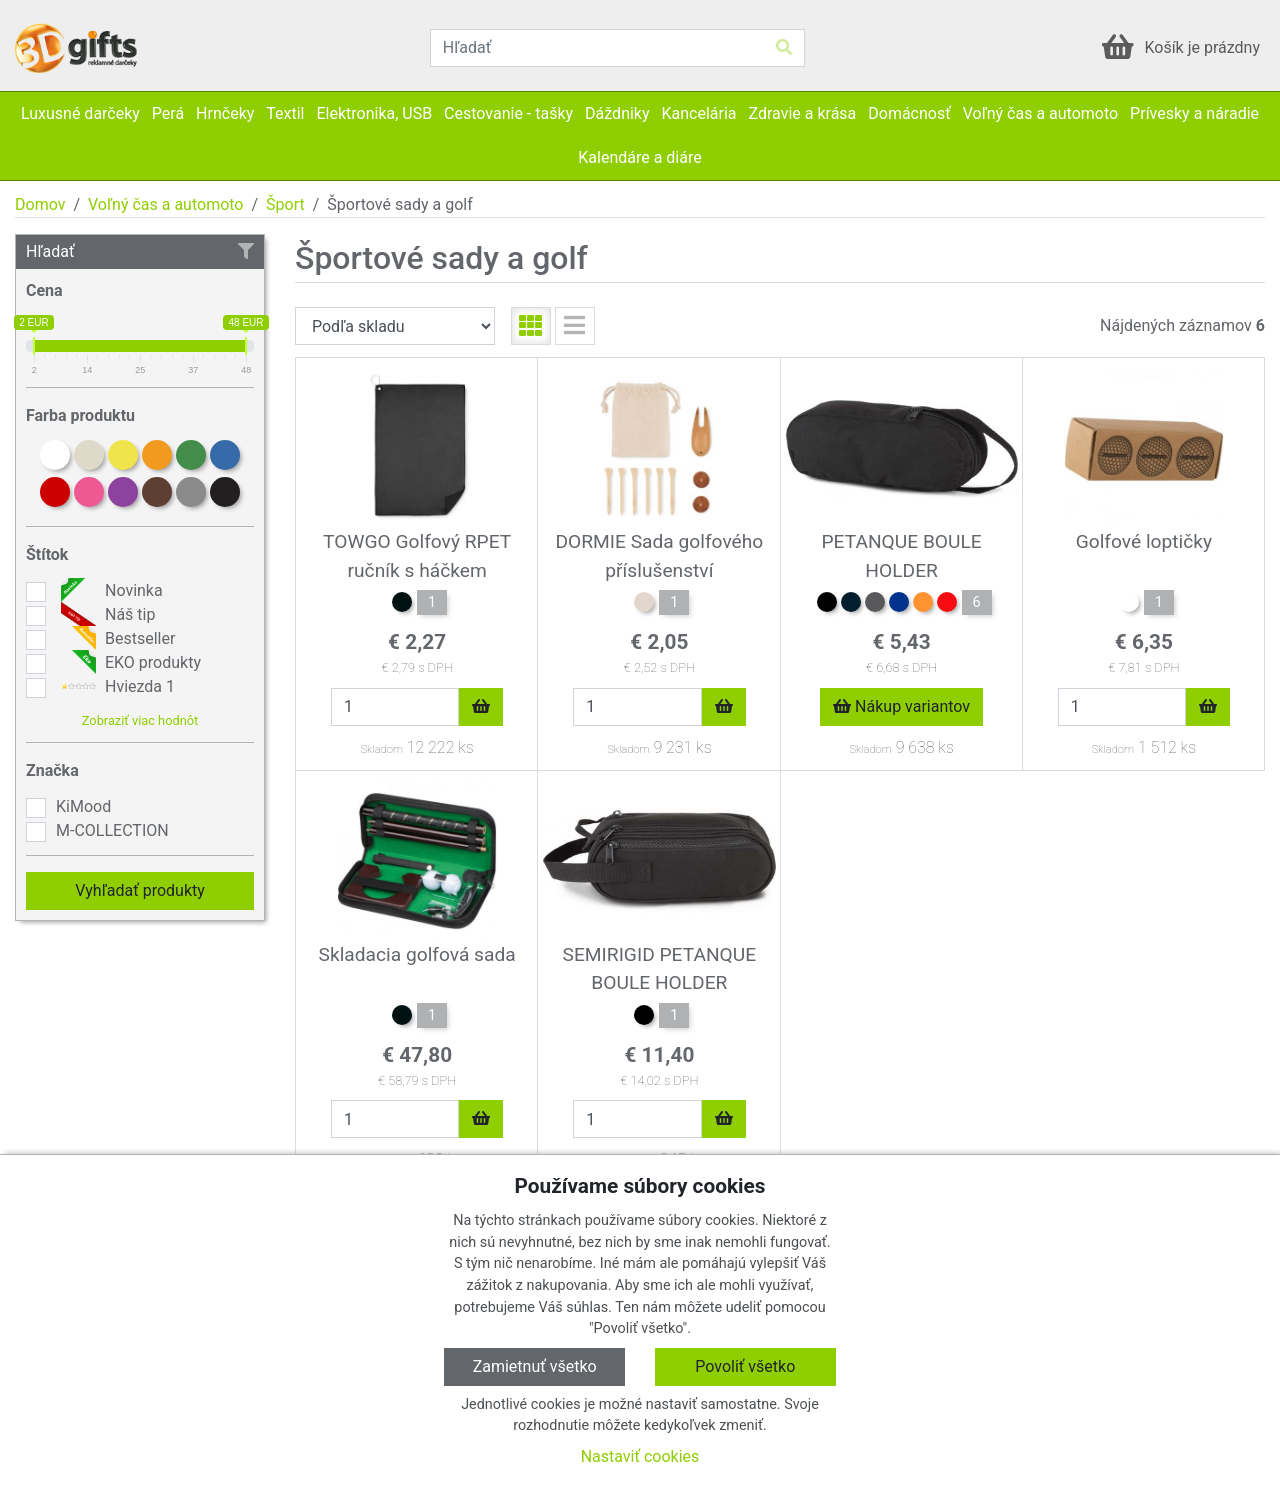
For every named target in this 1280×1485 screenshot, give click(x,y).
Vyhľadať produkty (140, 890)
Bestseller (115, 639)
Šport (285, 204)
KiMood (83, 806)
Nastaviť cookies (640, 1456)
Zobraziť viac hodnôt (140, 720)
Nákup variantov (901, 706)
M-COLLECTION (112, 830)
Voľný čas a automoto (165, 204)
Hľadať (140, 251)
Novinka (109, 591)
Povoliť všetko (745, 1366)
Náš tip (105, 615)
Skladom (382, 749)
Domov (40, 204)
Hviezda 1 (115, 687)
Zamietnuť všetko (535, 1366)
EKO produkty (128, 663)
